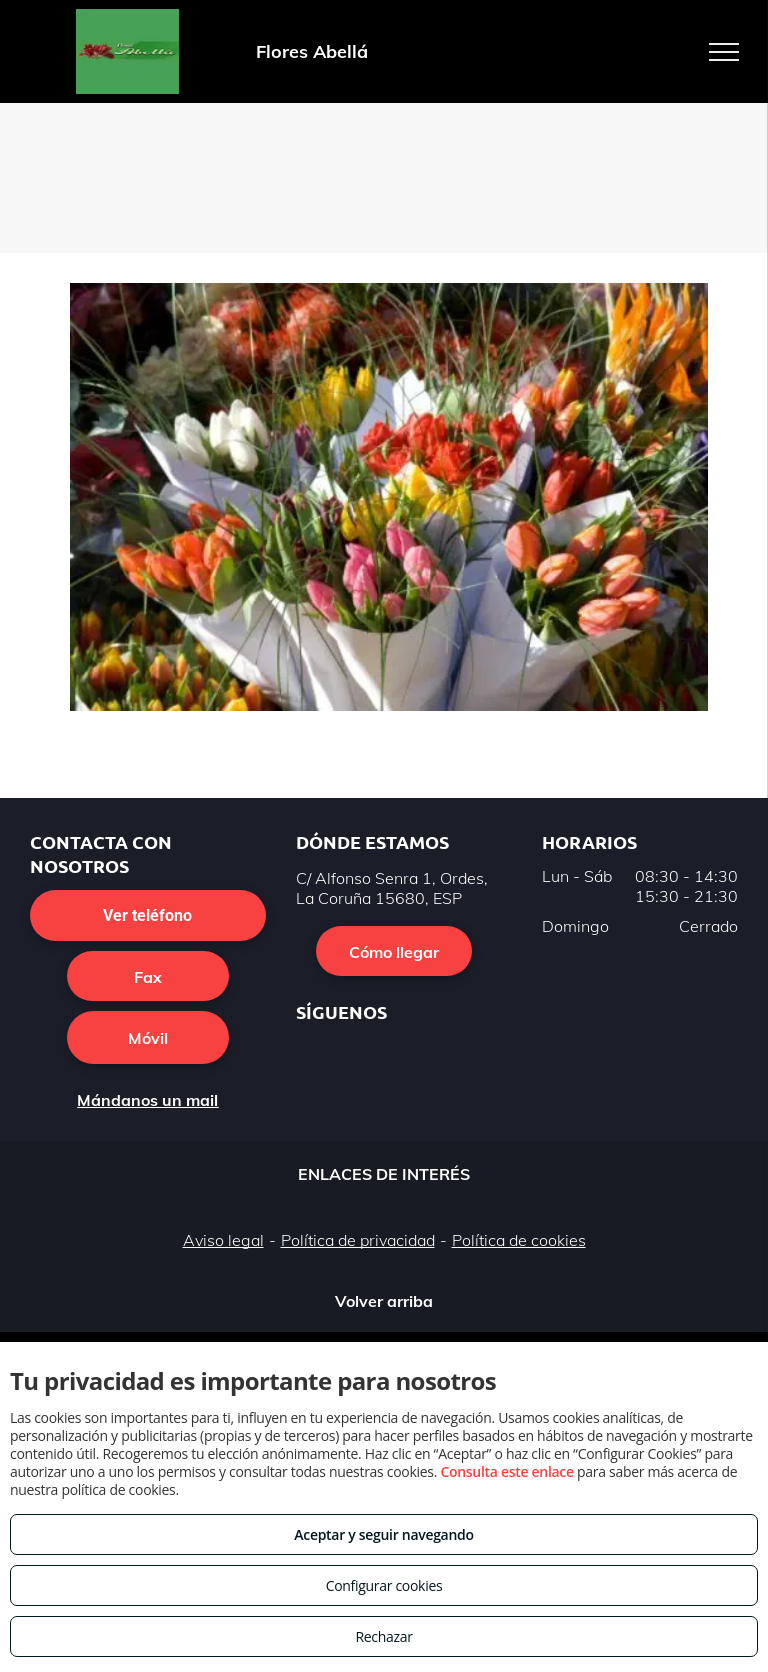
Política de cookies (519, 1240)
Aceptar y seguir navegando (383, 1534)
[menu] (724, 52)
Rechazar (383, 1636)
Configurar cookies (384, 1585)
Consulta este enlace (506, 1471)
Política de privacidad (358, 1240)
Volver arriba (384, 1301)
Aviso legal (223, 1240)
